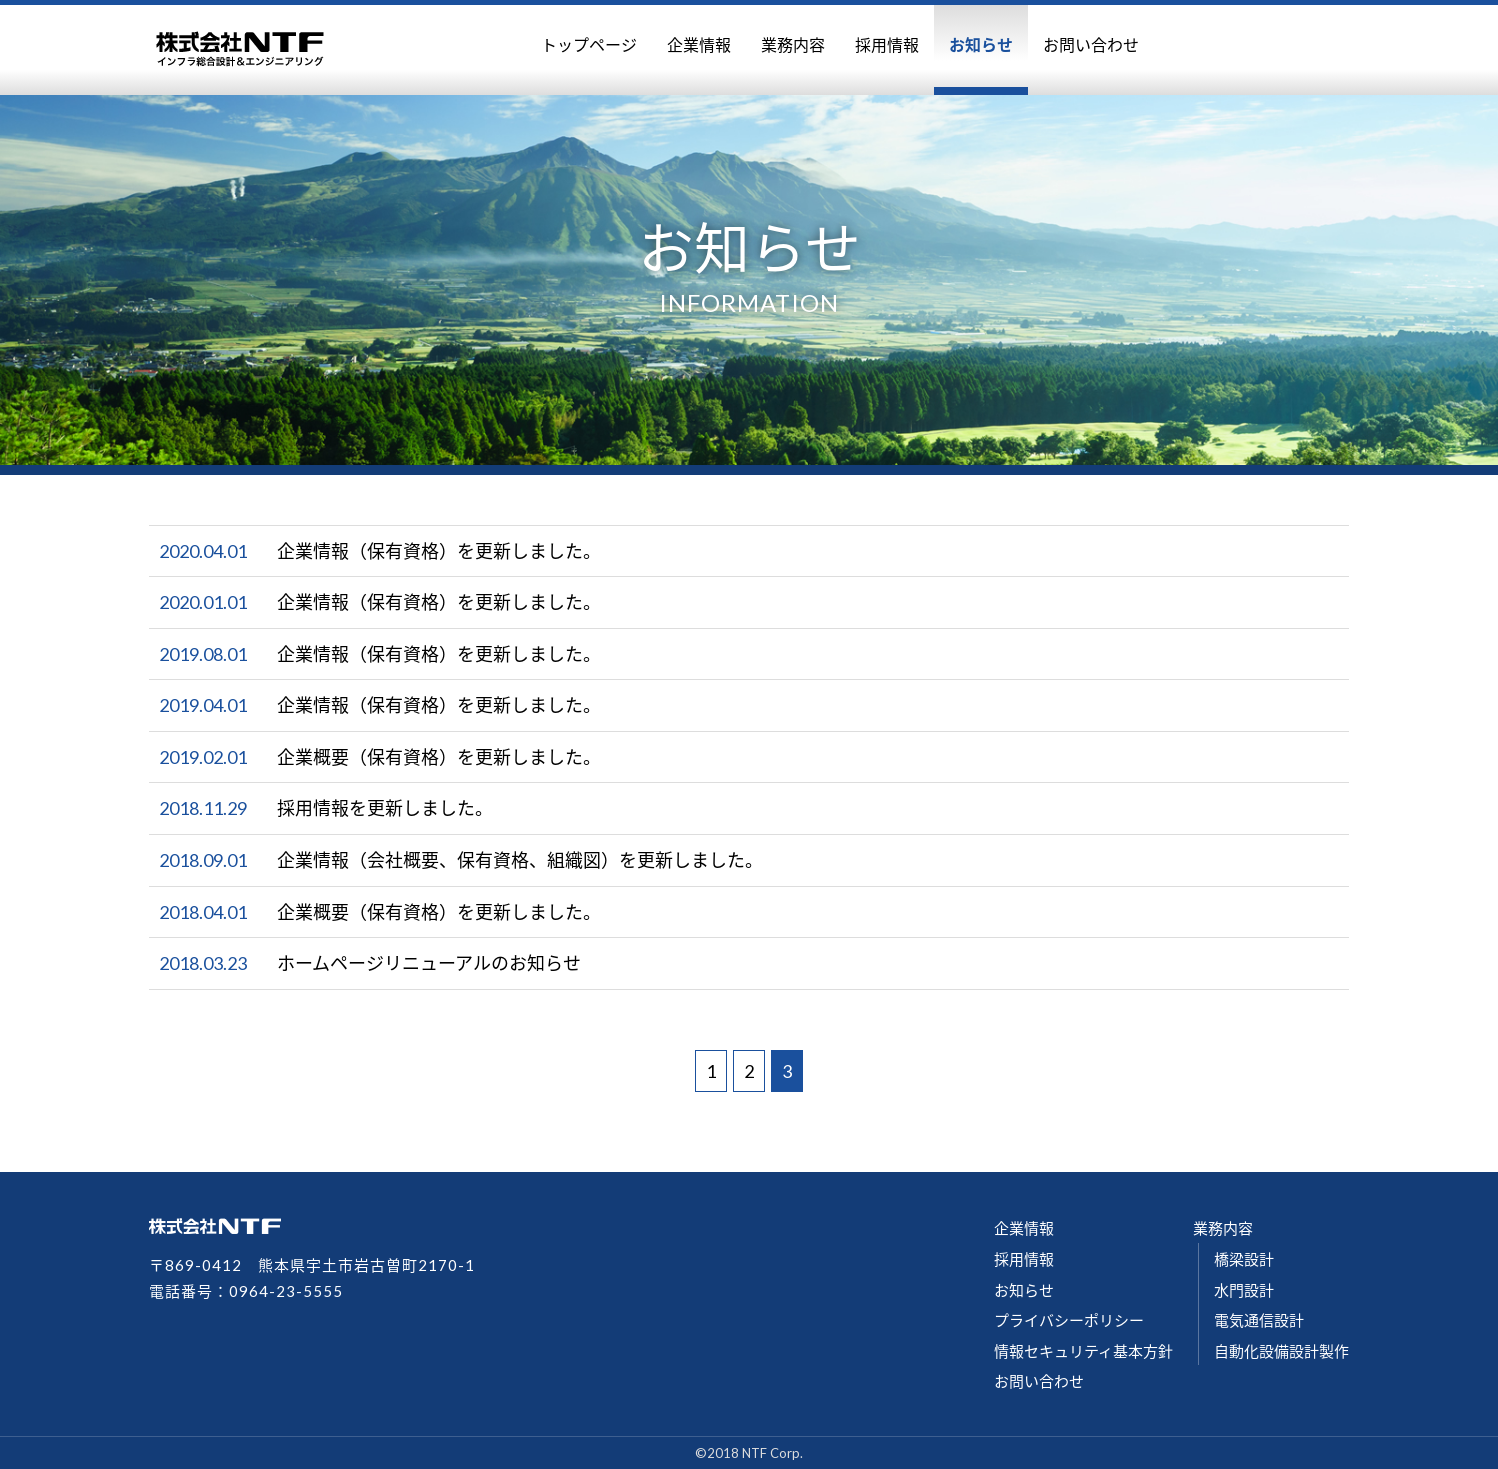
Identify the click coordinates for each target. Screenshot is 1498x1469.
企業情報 (699, 44)
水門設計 (1244, 1290)
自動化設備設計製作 (1281, 1351)
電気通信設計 (1259, 1320)
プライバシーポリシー (1069, 1320)
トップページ (589, 44)
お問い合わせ (1091, 44)
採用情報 (887, 44)
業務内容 (793, 44)
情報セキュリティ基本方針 (1083, 1351)
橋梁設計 (1244, 1259)
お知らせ (981, 44)
